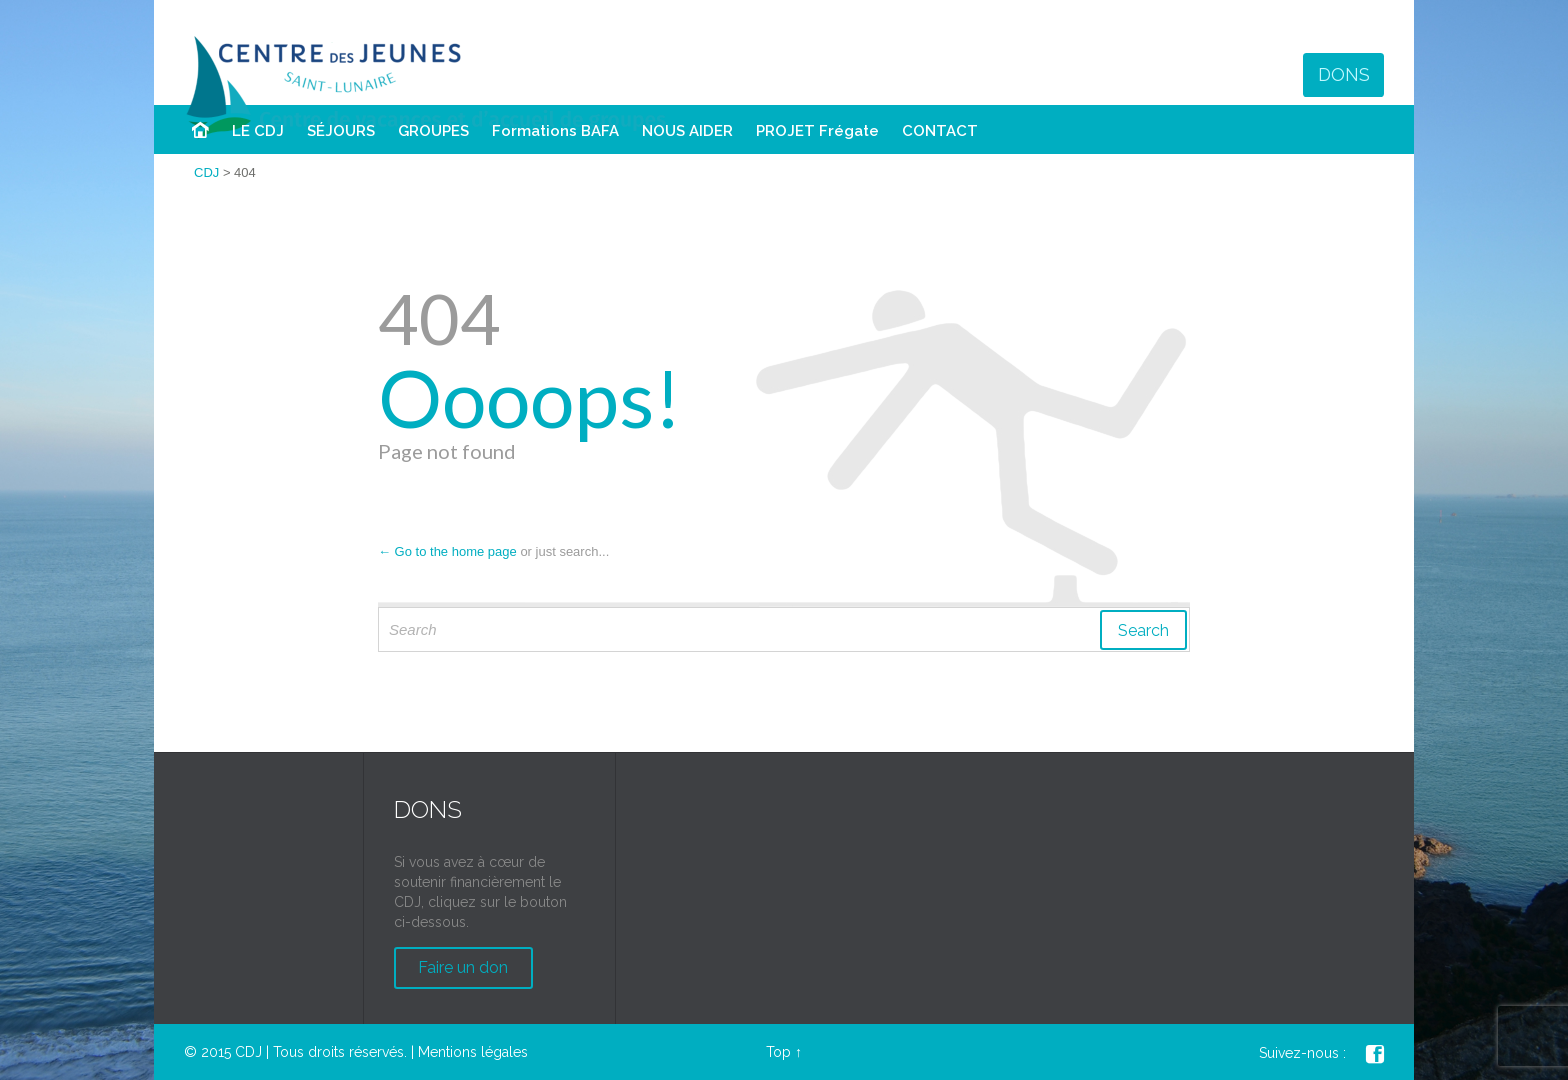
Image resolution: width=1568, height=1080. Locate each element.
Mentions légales (473, 1052)
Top (778, 1052)
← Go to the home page (447, 551)
